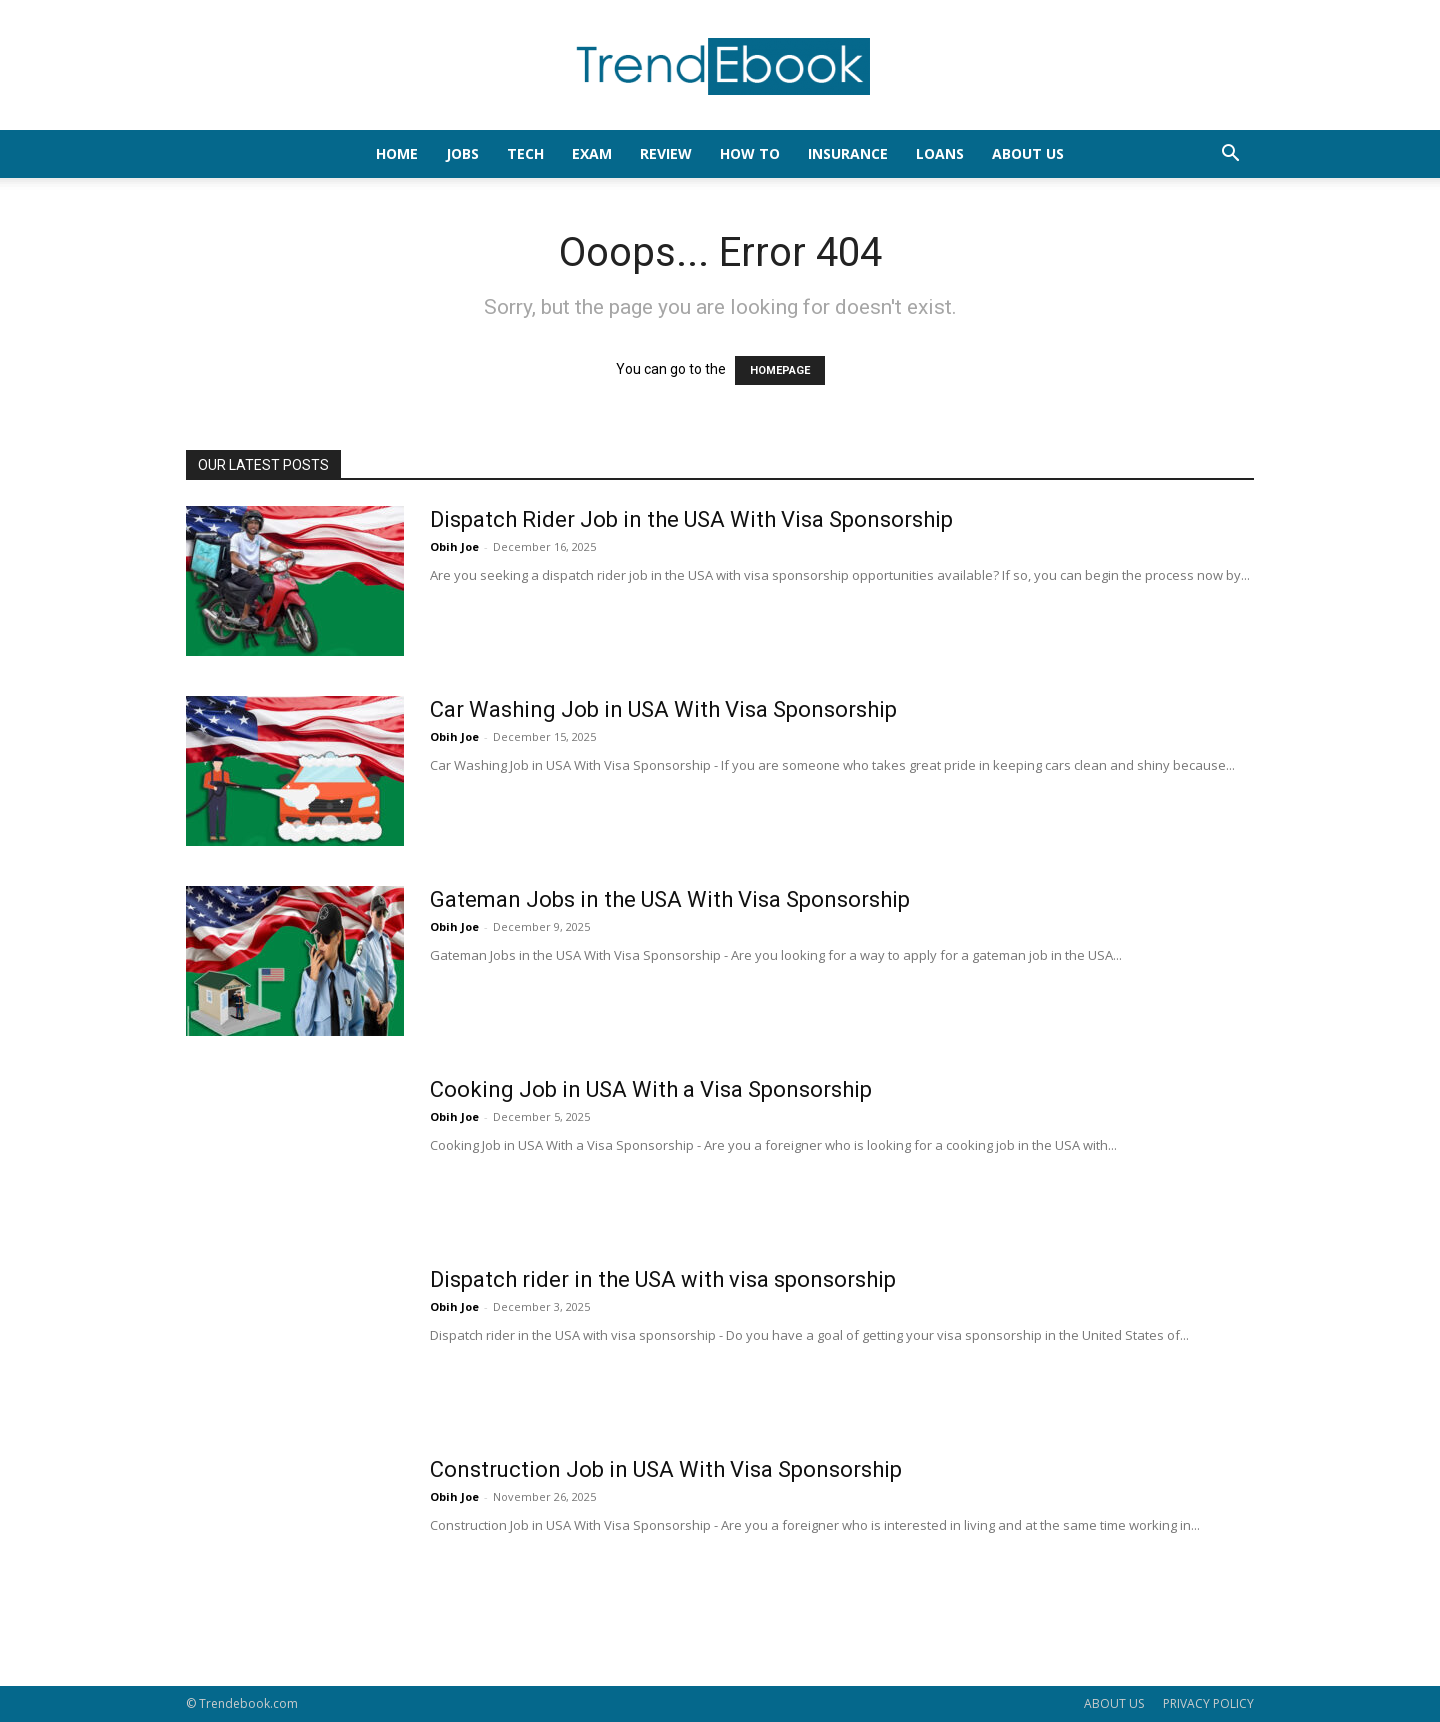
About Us (1028, 153)
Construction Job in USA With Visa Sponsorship (666, 1469)
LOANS (940, 153)
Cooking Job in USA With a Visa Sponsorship (651, 1089)
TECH (525, 153)
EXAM (592, 153)
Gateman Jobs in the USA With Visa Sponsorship (670, 899)
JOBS (462, 153)
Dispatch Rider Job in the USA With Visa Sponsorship (691, 519)
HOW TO (750, 153)
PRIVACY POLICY (1208, 1703)
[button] (1230, 155)
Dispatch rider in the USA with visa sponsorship (663, 1279)
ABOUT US (1114, 1703)
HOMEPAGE (780, 370)
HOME (397, 153)
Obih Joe (454, 546)
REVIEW (666, 153)
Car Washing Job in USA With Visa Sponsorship (663, 709)
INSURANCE (848, 153)
